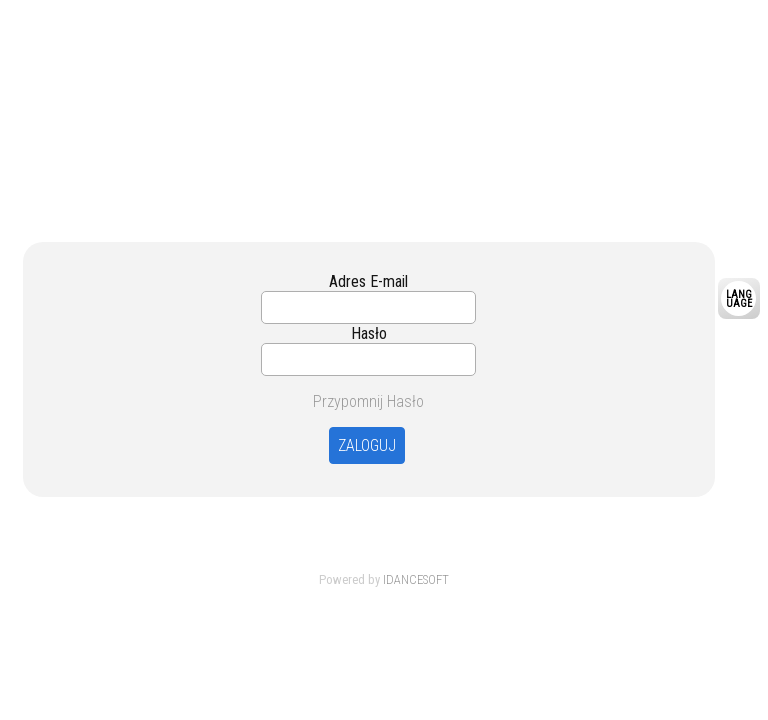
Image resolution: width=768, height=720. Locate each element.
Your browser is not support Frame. (384, 108)
